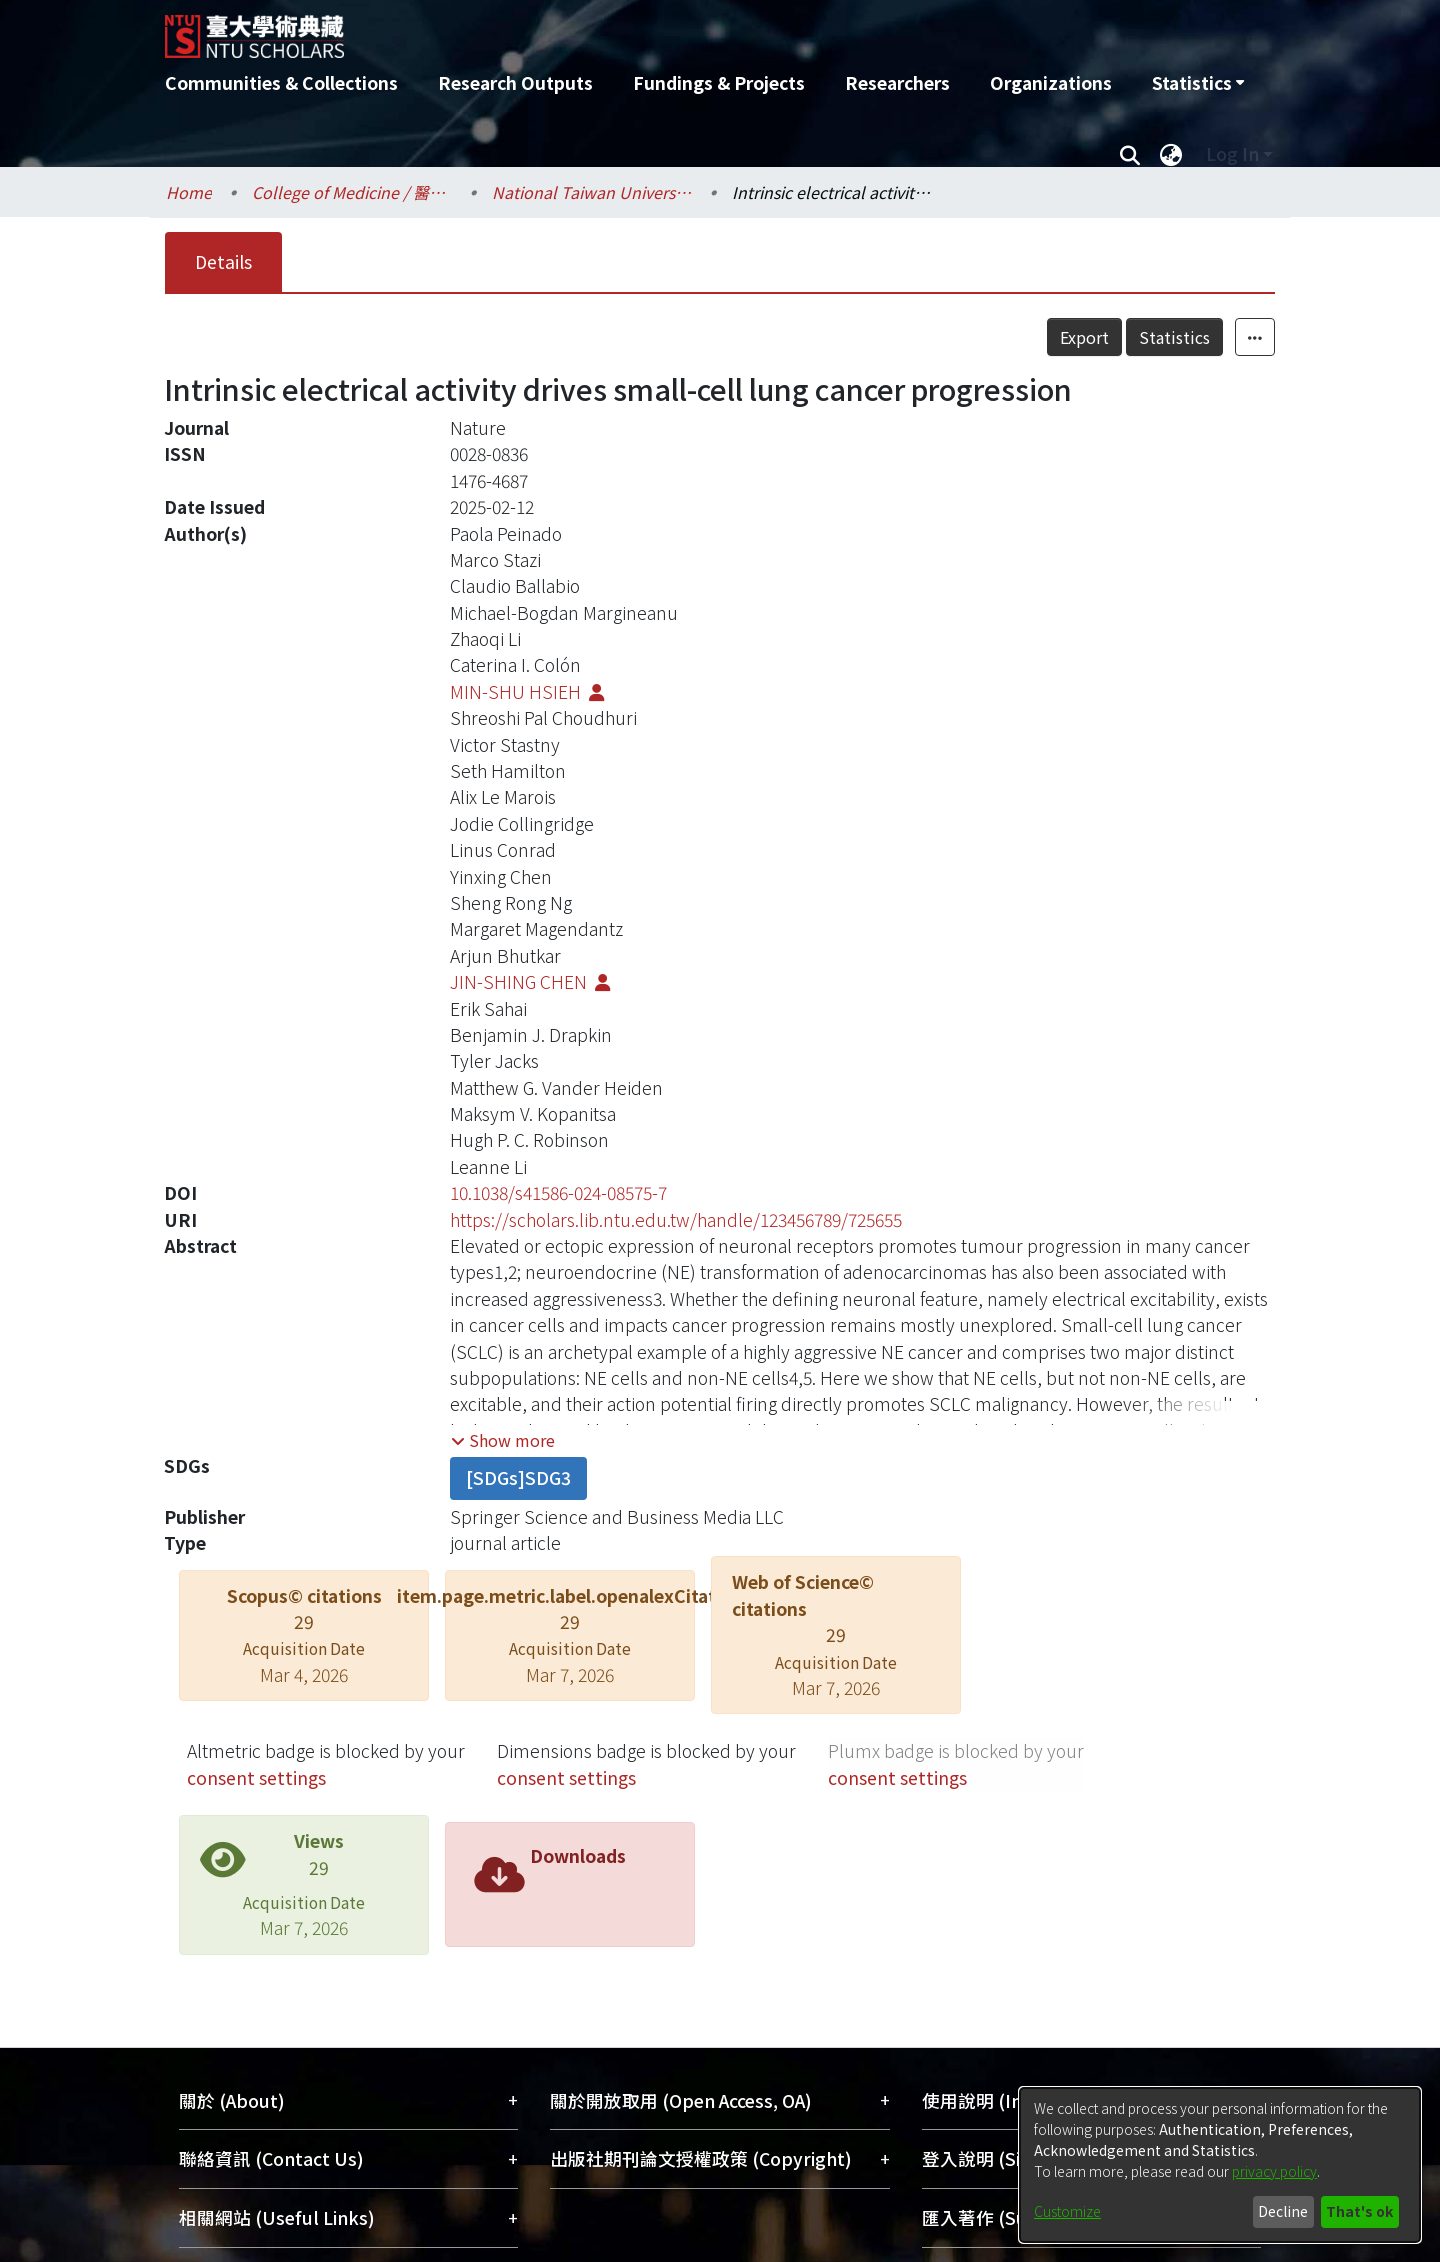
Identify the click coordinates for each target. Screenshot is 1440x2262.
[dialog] (1220, 2165)
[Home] (612, 29)
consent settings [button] (256, 1777)
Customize (1067, 2211)
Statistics (1174, 337)
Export (1084, 337)
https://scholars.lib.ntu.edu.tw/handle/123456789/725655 (676, 1219)
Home (189, 192)
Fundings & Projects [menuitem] (719, 82)
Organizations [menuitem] (1051, 82)
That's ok (1359, 2211)
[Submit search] (1129, 154)
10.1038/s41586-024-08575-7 (558, 1192)
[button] (503, 1440)
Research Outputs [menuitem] (515, 82)
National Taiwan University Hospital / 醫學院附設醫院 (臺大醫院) (592, 192)
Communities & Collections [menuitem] (281, 82)
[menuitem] (1198, 83)
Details (223, 261)
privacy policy (1274, 2171)
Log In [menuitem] (1232, 153)
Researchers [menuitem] (897, 82)
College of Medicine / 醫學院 (352, 192)
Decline (1283, 2211)
